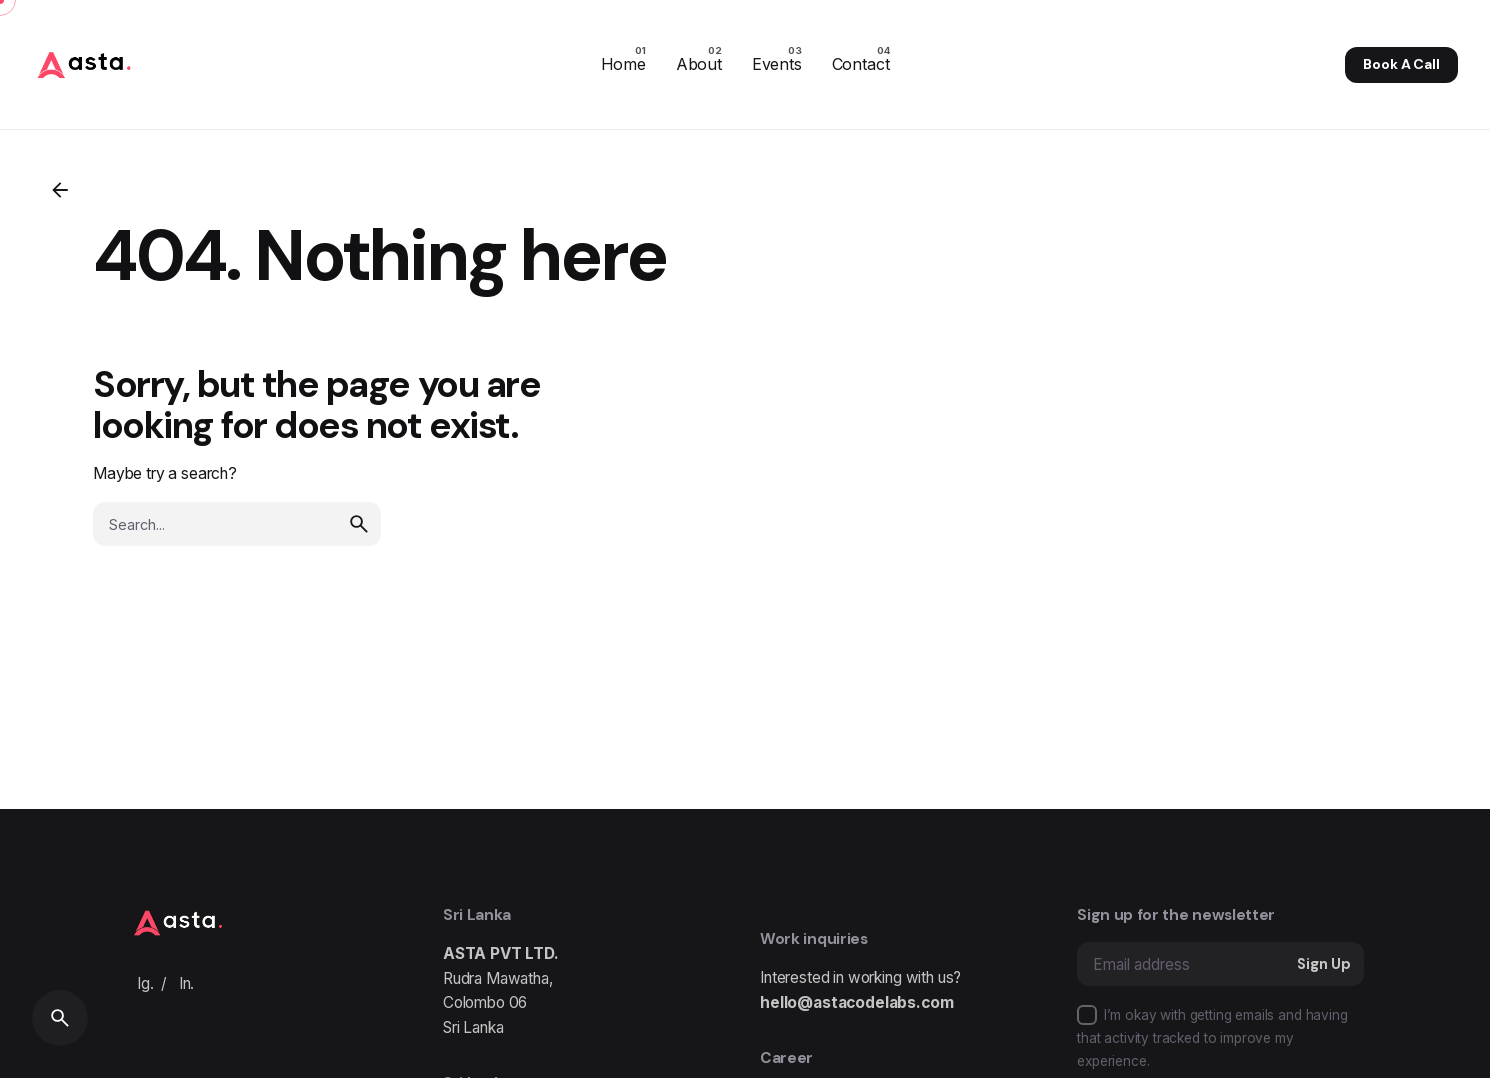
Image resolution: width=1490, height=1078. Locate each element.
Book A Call (1401, 64)
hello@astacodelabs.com (857, 1002)
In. (187, 983)
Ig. (145, 983)
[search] (359, 519)
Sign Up (1324, 964)
